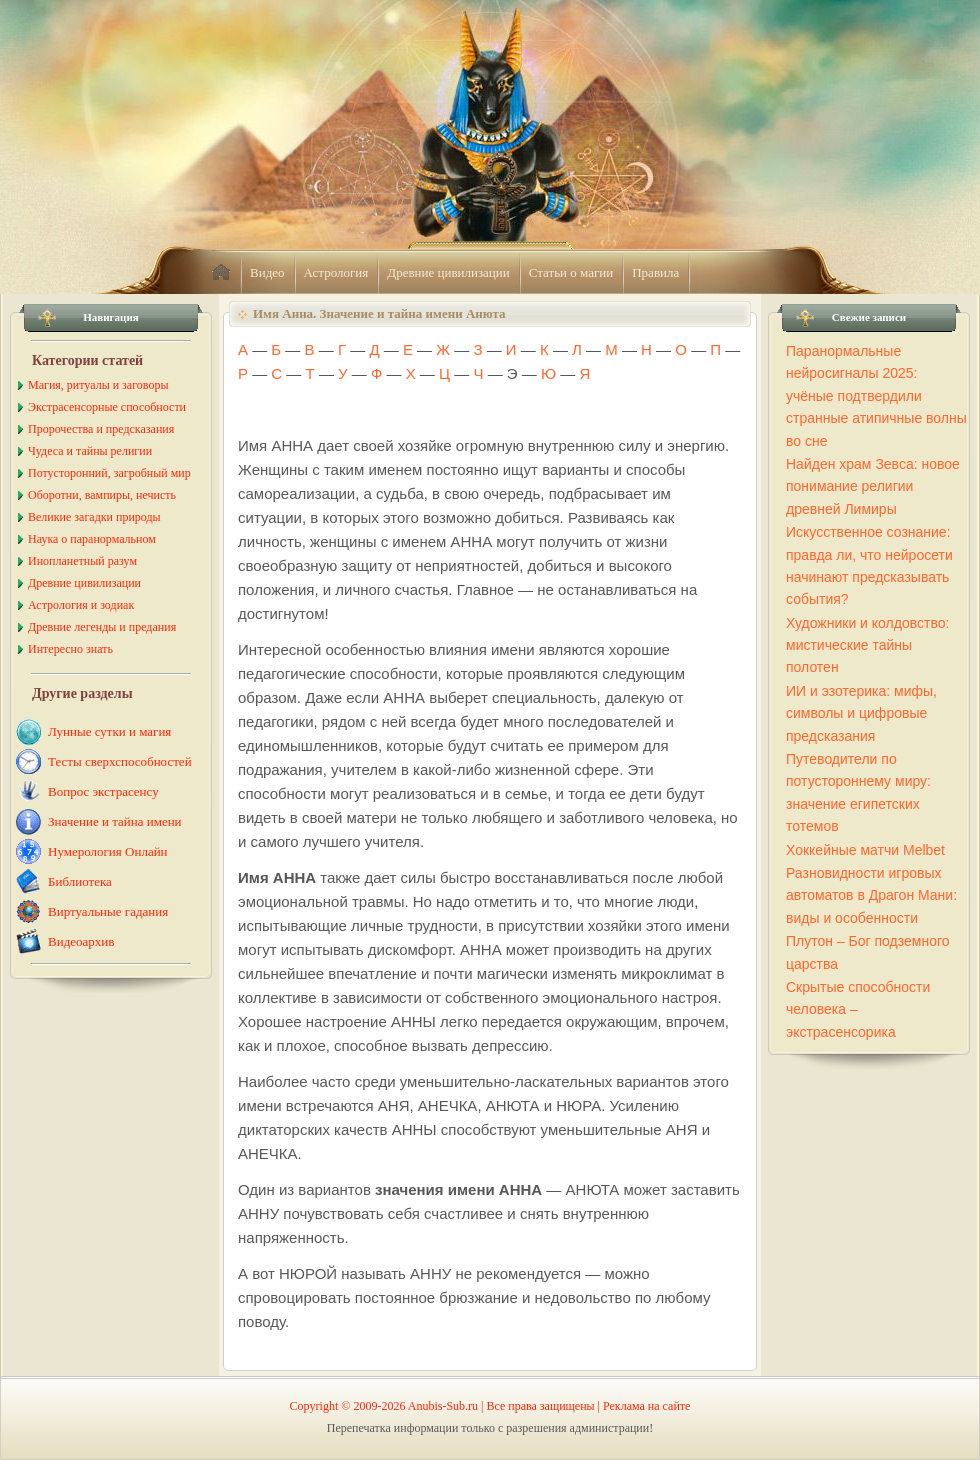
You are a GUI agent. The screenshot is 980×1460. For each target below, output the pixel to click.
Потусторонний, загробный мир (109, 473)
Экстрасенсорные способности (107, 407)
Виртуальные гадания (108, 911)
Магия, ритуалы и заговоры (98, 385)
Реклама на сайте (646, 1406)
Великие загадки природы (94, 517)
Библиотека (80, 881)
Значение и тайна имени (115, 821)
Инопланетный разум (82, 561)
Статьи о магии (571, 272)
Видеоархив (81, 941)
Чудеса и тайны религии (90, 451)
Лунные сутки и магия (109, 731)
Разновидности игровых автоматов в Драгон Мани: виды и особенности (871, 895)
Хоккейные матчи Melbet (865, 850)
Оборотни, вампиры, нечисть (102, 495)
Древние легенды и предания (102, 627)
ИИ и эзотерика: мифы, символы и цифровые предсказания (861, 713)
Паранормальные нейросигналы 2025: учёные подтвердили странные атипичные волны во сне (876, 396)
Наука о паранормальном (92, 539)
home (221, 273)
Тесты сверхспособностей (120, 761)
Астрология (336, 272)
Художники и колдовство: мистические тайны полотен (867, 645)
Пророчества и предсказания (101, 429)
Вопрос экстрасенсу (103, 791)
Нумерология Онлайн (108, 851)
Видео (267, 272)
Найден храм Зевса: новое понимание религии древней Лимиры (873, 486)
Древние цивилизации (448, 272)
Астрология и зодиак (81, 605)
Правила (655, 272)
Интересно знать (70, 649)
